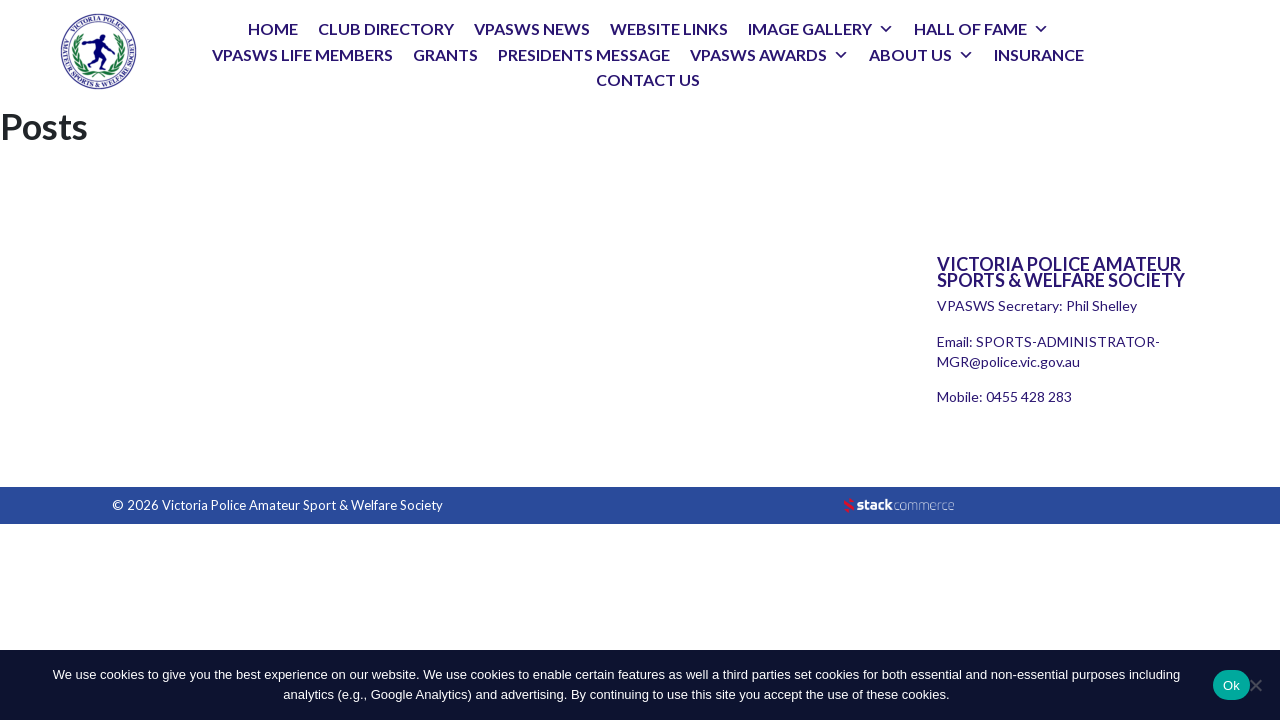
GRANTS (445, 54)
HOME (273, 28)
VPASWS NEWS (532, 28)
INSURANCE (1039, 54)
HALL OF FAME (970, 28)
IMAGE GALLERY (810, 28)
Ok (1231, 685)
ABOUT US (910, 54)
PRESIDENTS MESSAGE (584, 54)
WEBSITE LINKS (669, 28)
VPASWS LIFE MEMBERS (302, 54)
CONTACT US (648, 79)
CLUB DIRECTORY (386, 28)
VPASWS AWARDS (758, 54)
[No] (1255, 685)
